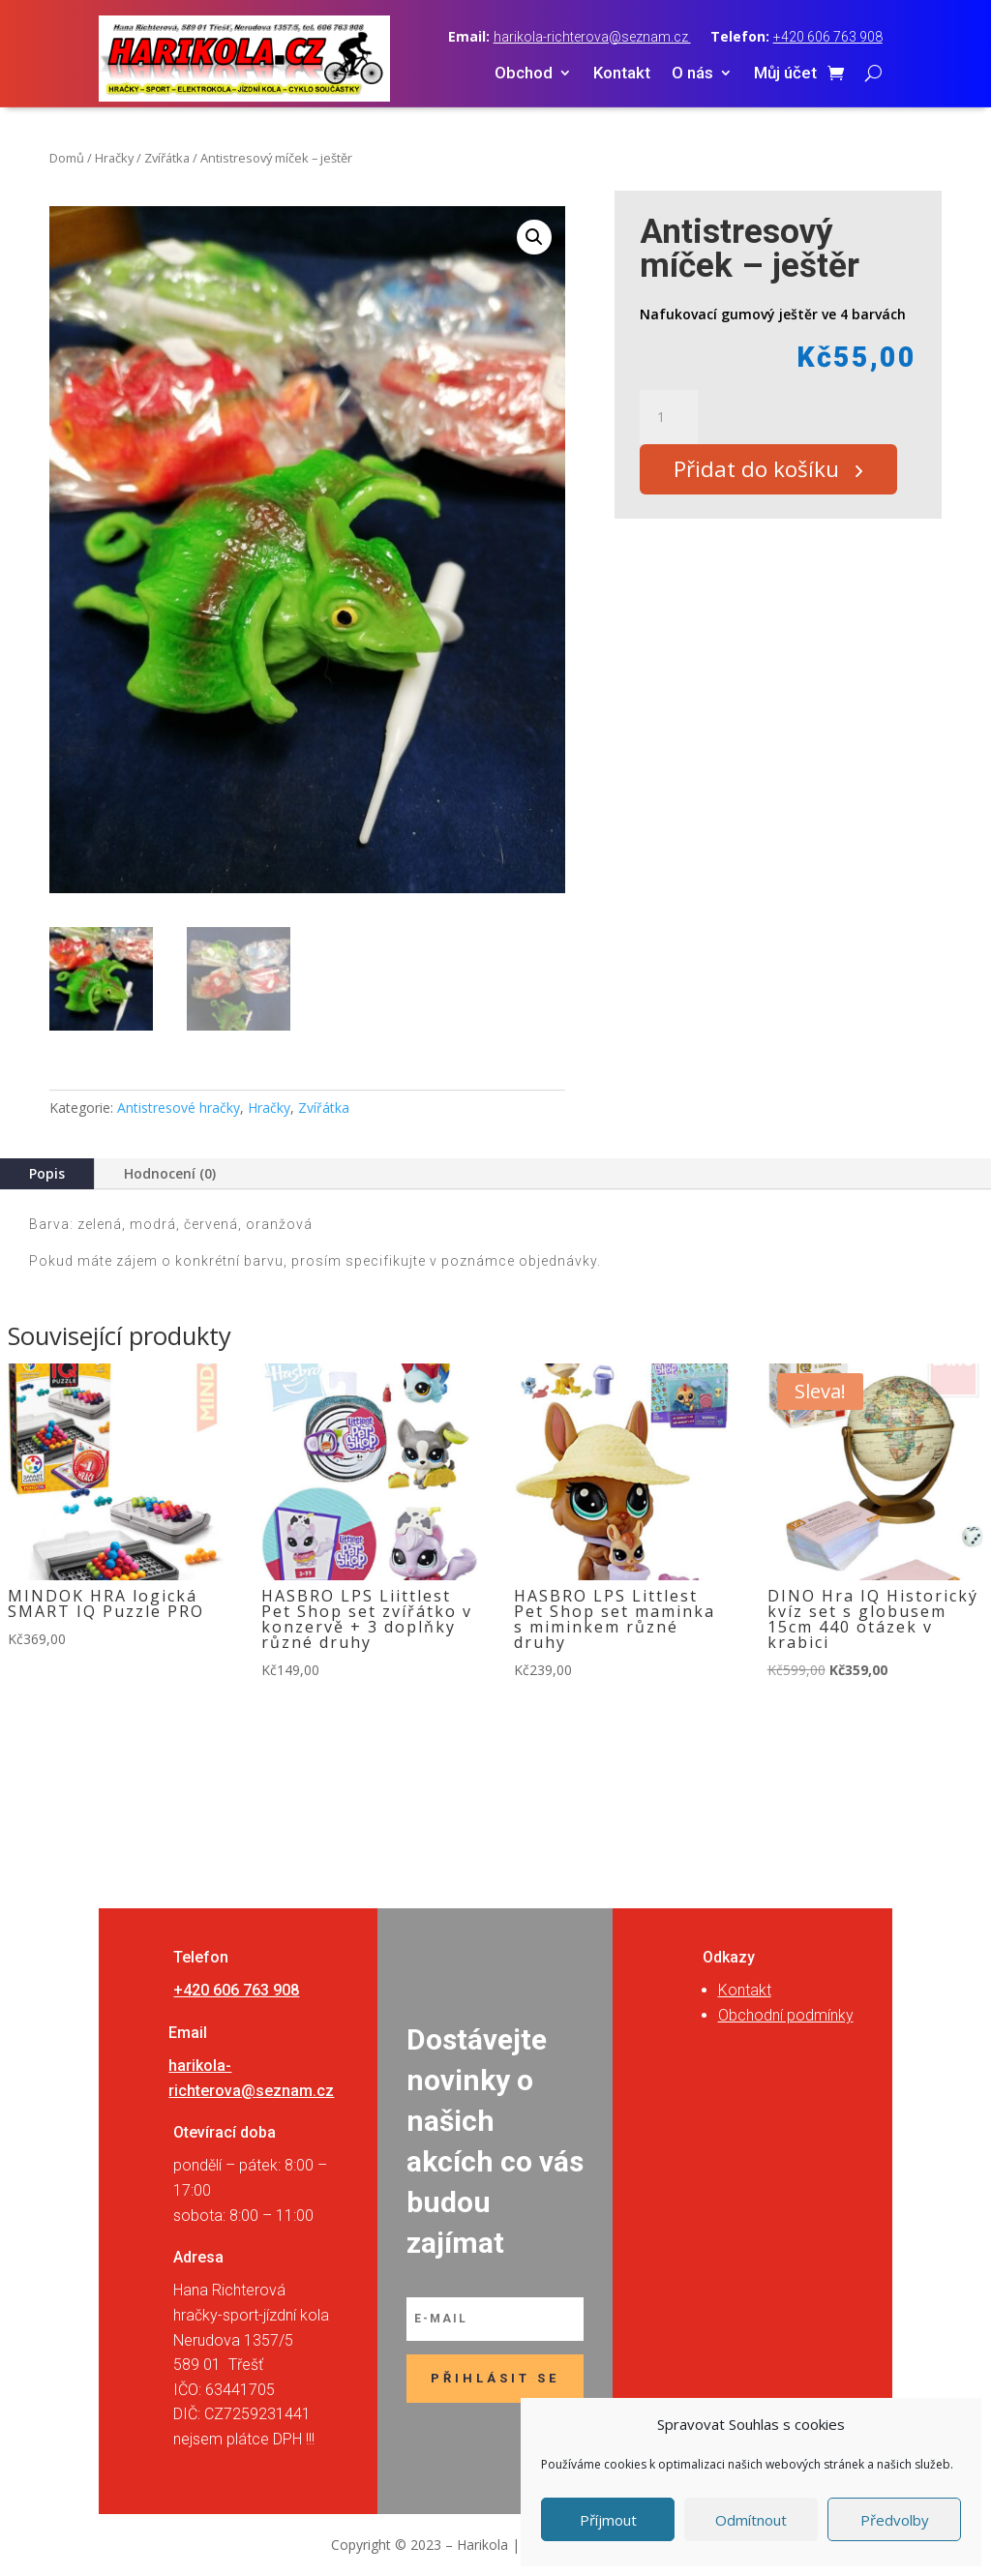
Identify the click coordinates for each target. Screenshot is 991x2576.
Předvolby (894, 2520)
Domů (66, 157)
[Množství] (669, 417)
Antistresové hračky (178, 1107)
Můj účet (785, 74)
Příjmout (608, 2520)
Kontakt (621, 74)
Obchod (524, 74)
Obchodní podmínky (786, 2015)
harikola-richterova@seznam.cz (592, 37)
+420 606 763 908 (828, 37)
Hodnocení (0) (170, 1173)
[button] (534, 237)
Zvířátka (167, 157)
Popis (47, 1173)
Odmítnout (751, 2520)
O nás (692, 74)
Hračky (114, 157)
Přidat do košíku (763, 472)
